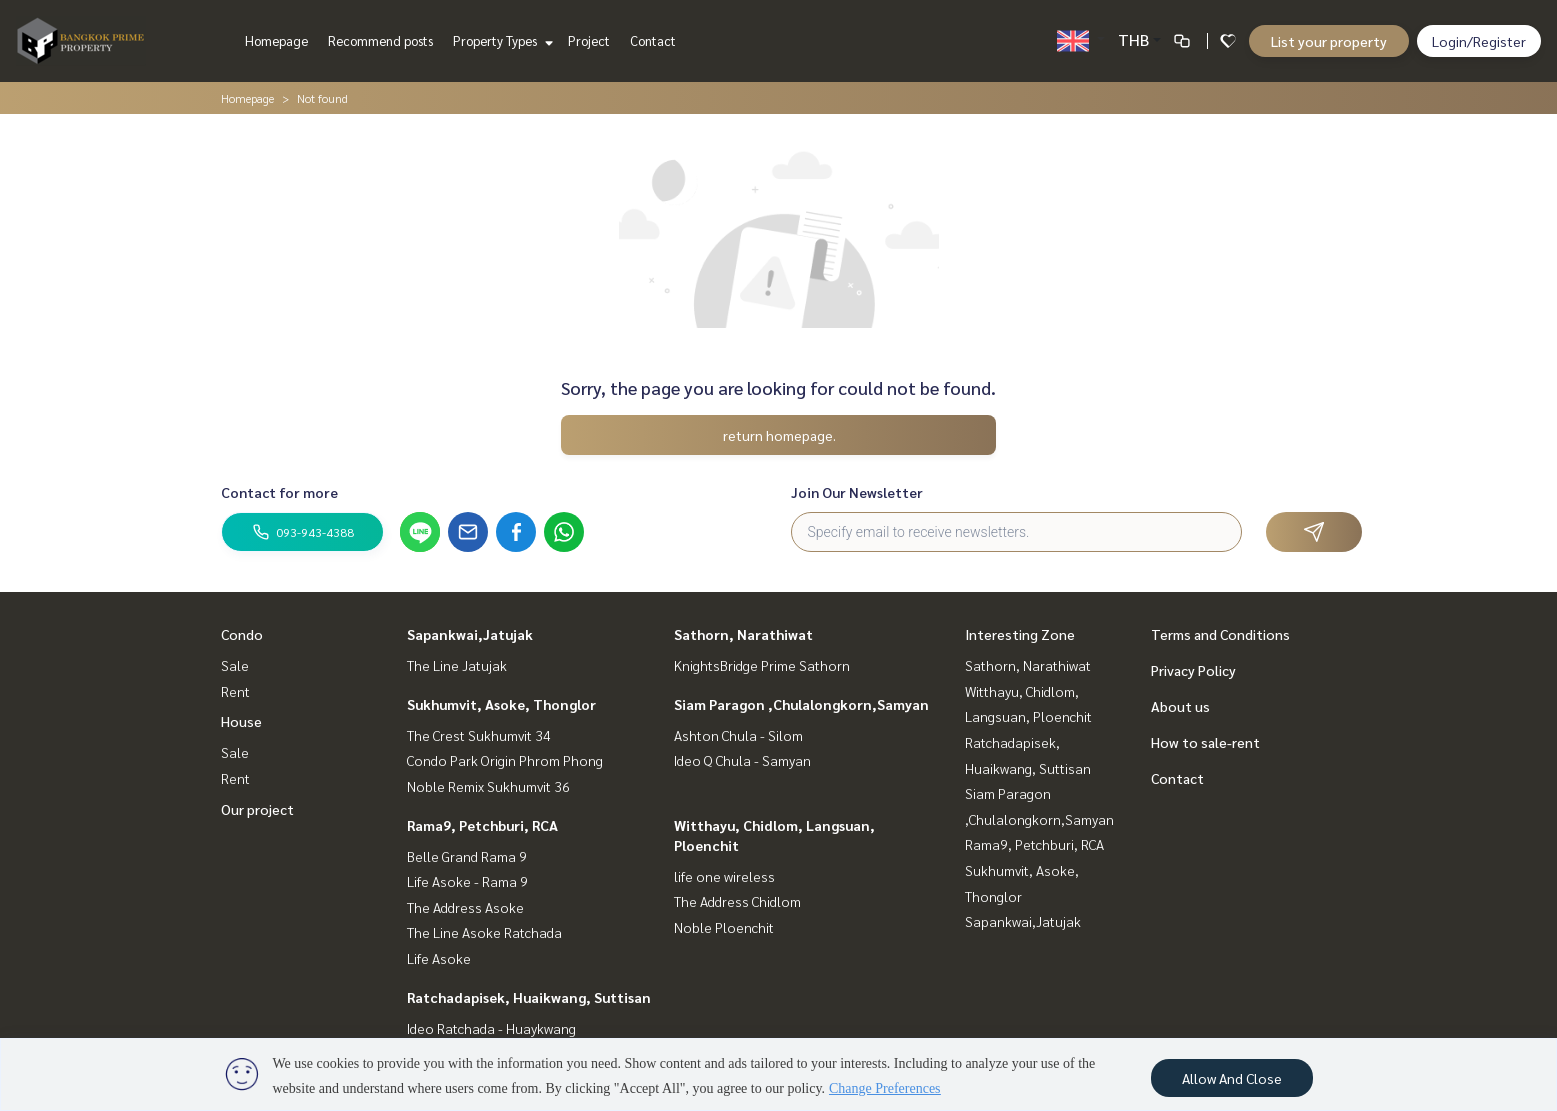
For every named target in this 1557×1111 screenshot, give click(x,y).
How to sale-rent (1205, 742)
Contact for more (279, 492)
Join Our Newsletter (857, 492)
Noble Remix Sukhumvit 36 (488, 786)
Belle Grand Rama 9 (467, 856)
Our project (257, 809)
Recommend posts (380, 40)
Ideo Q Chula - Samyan (742, 760)
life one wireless (724, 876)
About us (1180, 706)
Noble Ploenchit (724, 927)
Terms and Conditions (1220, 634)
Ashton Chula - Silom (738, 735)
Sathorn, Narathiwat (743, 634)
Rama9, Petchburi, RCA (482, 825)
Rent (235, 691)
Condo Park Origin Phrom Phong (505, 760)
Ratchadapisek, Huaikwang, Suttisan (529, 997)
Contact (653, 40)
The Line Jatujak (457, 665)
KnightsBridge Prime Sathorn (762, 665)
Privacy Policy (1193, 670)
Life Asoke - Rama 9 (467, 881)
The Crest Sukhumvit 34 (479, 735)
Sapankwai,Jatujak (470, 634)
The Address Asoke (465, 907)
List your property (1329, 41)
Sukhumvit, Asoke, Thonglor (501, 704)
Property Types (500, 40)
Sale (235, 665)
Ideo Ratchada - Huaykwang (491, 1028)
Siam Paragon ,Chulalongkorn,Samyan (801, 704)
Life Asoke (439, 958)
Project (589, 40)
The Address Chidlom (737, 901)
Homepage (276, 40)
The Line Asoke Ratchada (484, 932)
